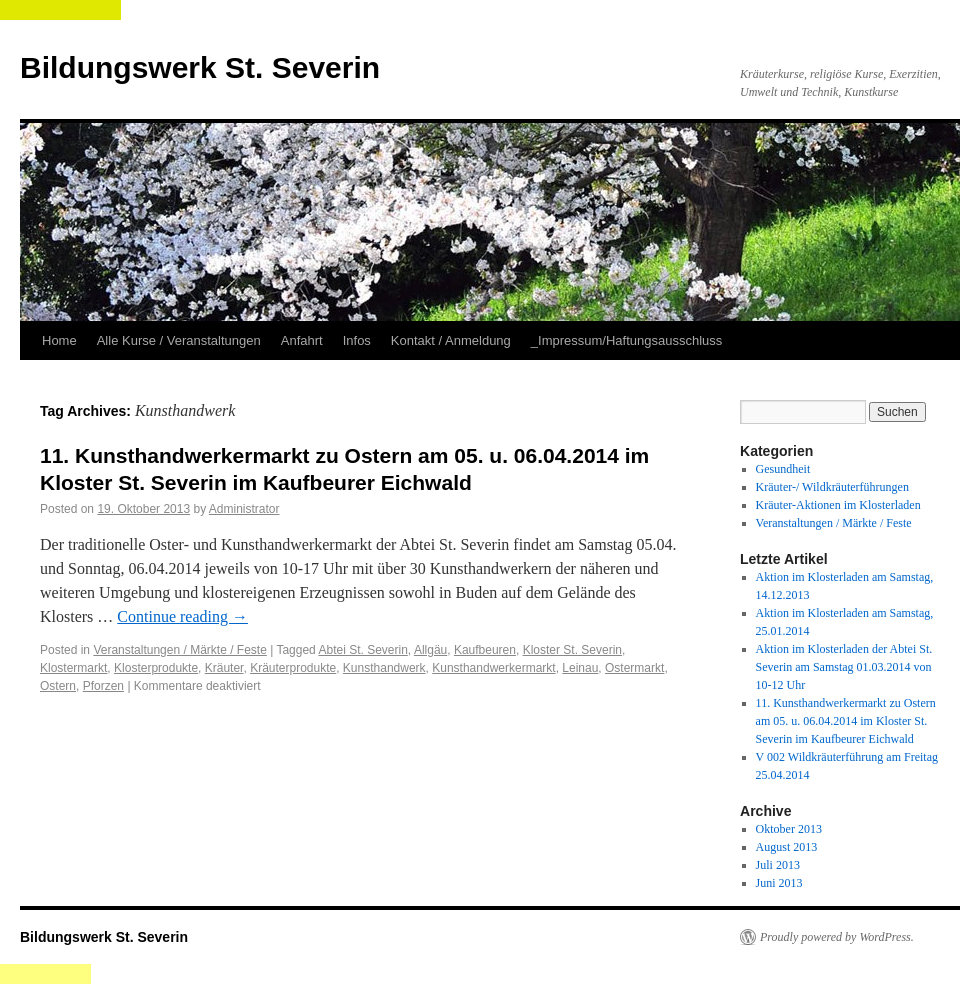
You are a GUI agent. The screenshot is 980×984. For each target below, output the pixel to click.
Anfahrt (302, 340)
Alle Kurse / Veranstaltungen (179, 340)
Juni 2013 (779, 883)
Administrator (244, 509)
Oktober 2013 (789, 829)
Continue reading (182, 616)
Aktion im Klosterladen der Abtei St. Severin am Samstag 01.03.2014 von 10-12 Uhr (844, 667)
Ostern (58, 686)
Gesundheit (783, 469)
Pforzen (103, 686)
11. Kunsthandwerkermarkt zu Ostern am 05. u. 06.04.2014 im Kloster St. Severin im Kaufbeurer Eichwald (846, 721)
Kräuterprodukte (293, 668)
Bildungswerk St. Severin (200, 67)
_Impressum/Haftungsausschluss (626, 340)
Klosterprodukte (156, 668)
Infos (357, 340)
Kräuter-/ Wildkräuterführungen (832, 487)
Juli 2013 (778, 865)
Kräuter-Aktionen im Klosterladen (838, 505)
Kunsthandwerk (384, 668)
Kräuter (224, 668)
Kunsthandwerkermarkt (493, 668)
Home (59, 340)
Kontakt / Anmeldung (451, 340)
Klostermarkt (73, 668)
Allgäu (430, 650)
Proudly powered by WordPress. (837, 937)
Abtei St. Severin (362, 650)
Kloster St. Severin (572, 650)
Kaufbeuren (485, 650)
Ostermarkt (634, 668)
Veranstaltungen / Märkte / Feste (179, 650)
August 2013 (787, 847)
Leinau (580, 668)
